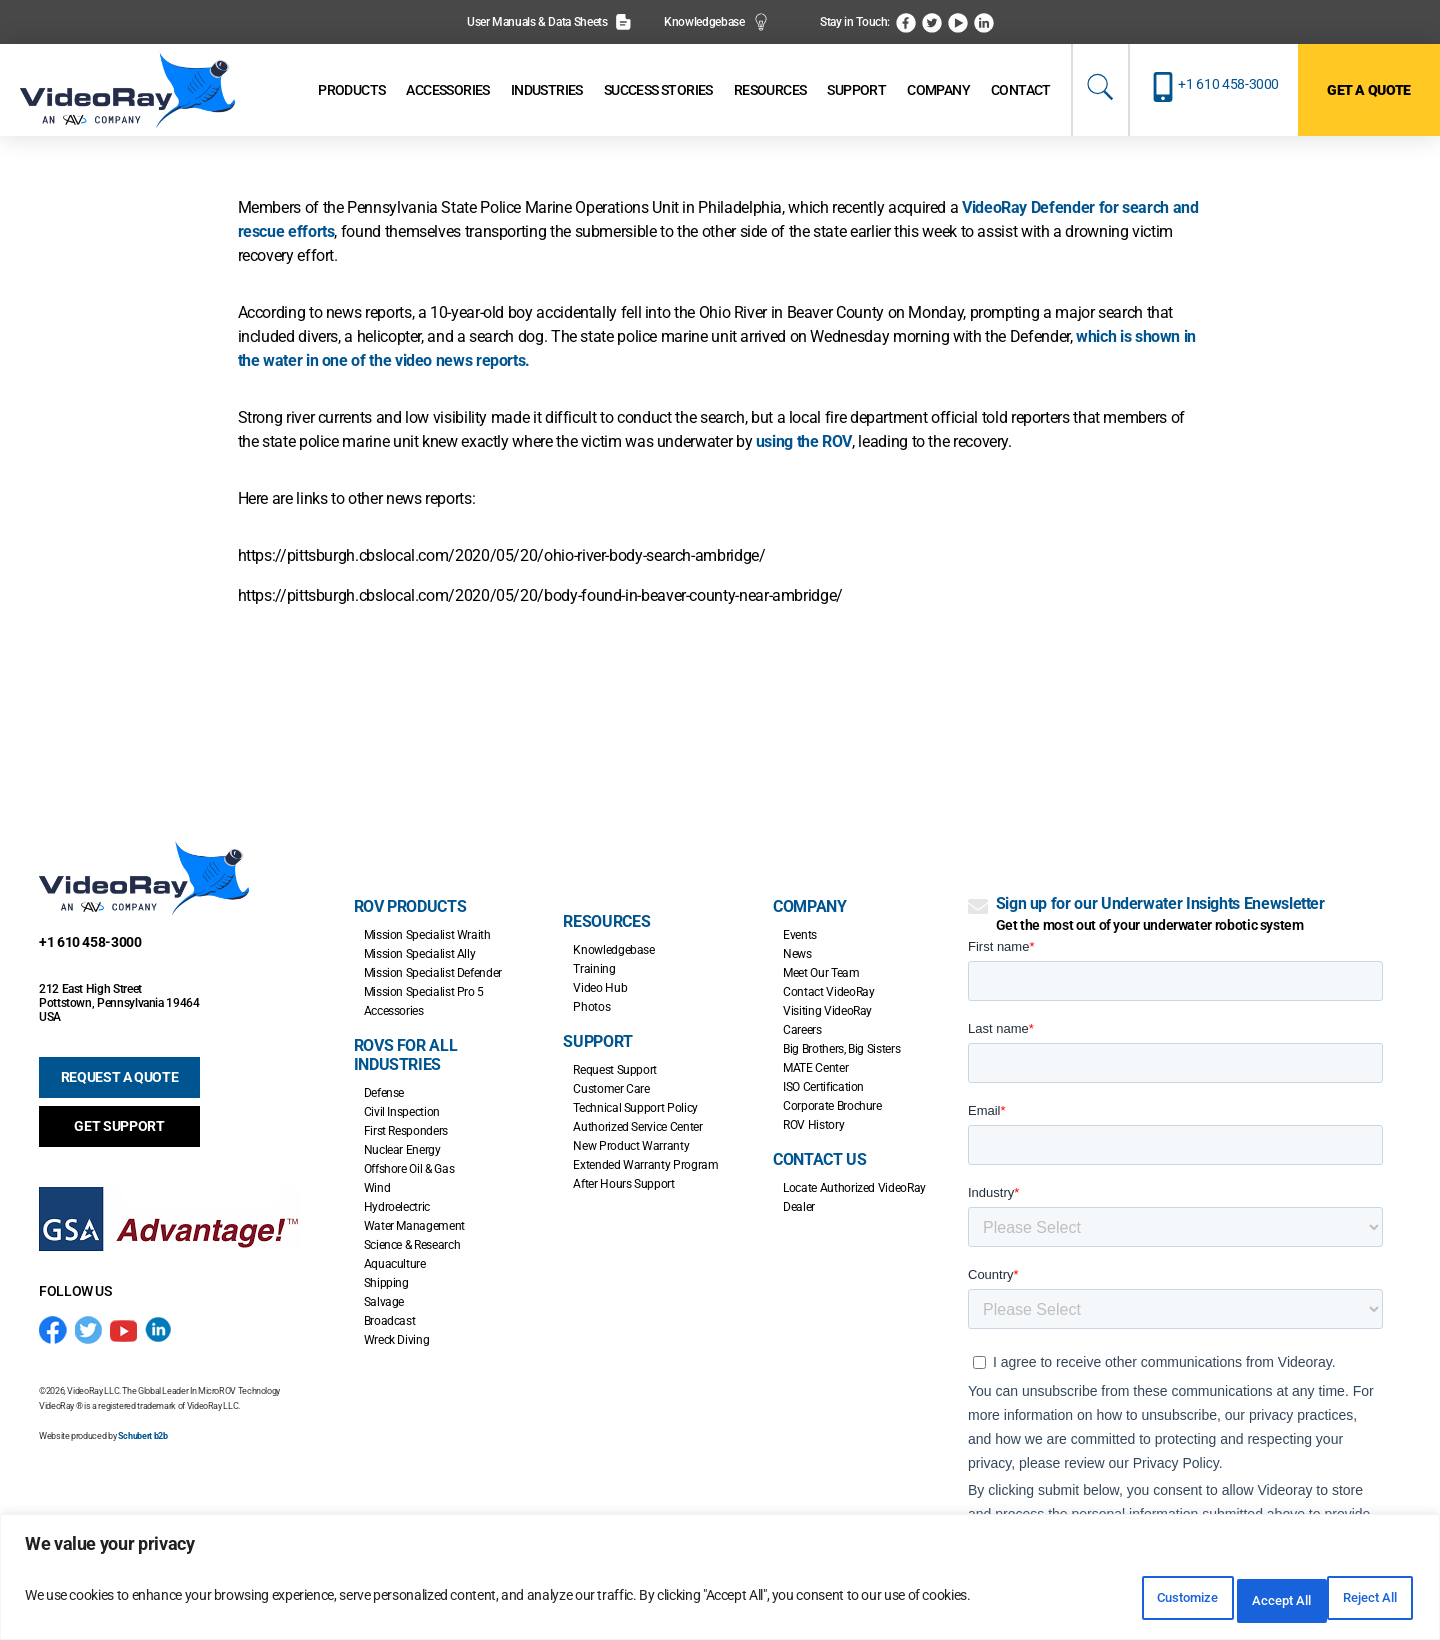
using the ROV (804, 441)
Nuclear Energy (402, 1150)
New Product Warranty (631, 1146)
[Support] (856, 90)
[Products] (351, 90)
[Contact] (1021, 90)
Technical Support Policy (635, 1108)
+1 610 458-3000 (1228, 84)
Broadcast (390, 1321)
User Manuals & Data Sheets (549, 22)
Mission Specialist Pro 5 (424, 992)
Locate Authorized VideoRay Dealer (854, 1197)
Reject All (1225, 1601)
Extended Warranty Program (645, 1165)
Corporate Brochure (832, 1106)
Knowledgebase (716, 22)
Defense (384, 1093)
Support (597, 1041)
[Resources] (770, 90)
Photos (591, 1007)
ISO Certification (823, 1087)
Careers (802, 1030)
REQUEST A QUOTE (120, 1077)
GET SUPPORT (119, 1126)
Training (594, 969)
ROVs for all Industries (406, 1055)
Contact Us (819, 1159)
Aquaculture (395, 1264)
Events (800, 935)
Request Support (615, 1070)
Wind (377, 1188)
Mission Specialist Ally (420, 954)
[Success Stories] (658, 90)
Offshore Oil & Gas (409, 1169)
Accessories (394, 1011)
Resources (606, 921)
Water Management (414, 1226)
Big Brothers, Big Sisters (841, 1049)
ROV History (813, 1125)
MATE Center (815, 1068)
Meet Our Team (821, 973)
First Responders (406, 1131)
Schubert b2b (143, 1436)
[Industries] (547, 90)
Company (809, 906)
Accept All (1354, 1601)
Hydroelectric (397, 1207)
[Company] (938, 90)
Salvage (384, 1302)
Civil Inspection (402, 1112)
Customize (1095, 1601)
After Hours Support (623, 1184)
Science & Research (412, 1245)
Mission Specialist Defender (433, 973)
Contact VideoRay (828, 992)
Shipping (386, 1283)
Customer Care (611, 1089)
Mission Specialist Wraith (427, 935)
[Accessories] (447, 90)
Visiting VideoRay (827, 1011)
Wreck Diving (397, 1340)
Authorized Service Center (637, 1127)
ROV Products (410, 906)
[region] (720, 1582)
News (797, 954)
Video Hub (600, 988)
